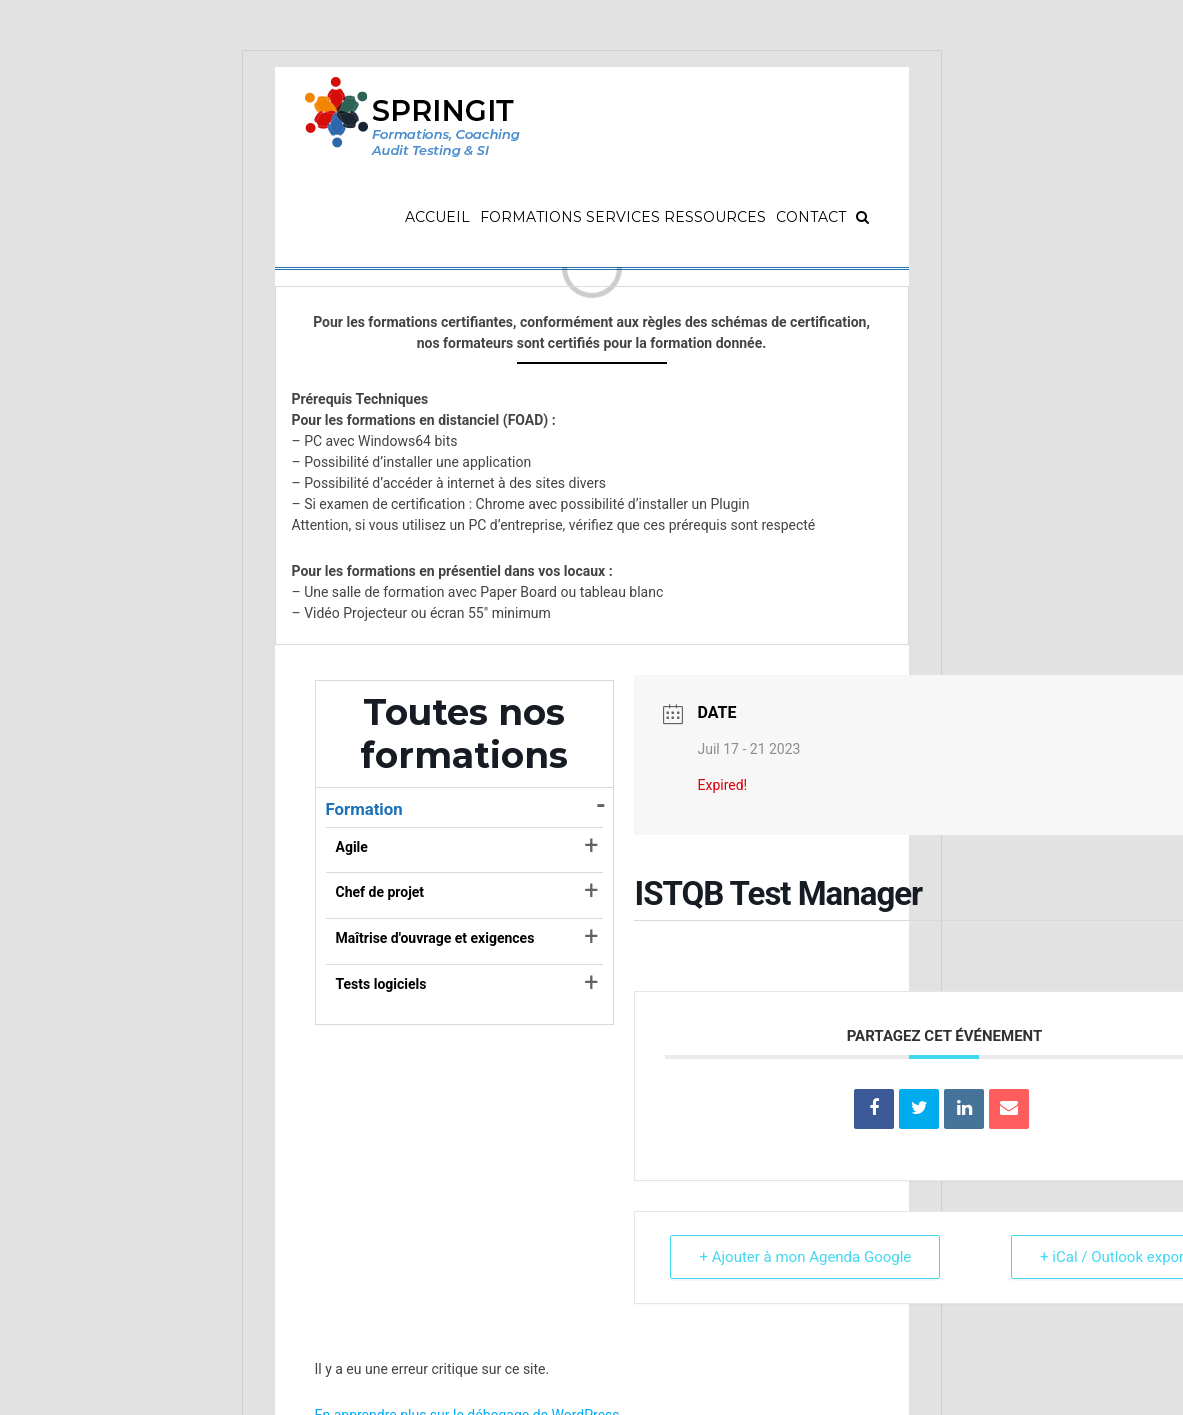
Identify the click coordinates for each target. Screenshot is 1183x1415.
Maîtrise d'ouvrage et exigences (435, 938)
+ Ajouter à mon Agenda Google (805, 1257)
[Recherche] (862, 217)
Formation (364, 809)
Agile (352, 847)
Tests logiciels (381, 984)
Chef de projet (380, 892)
